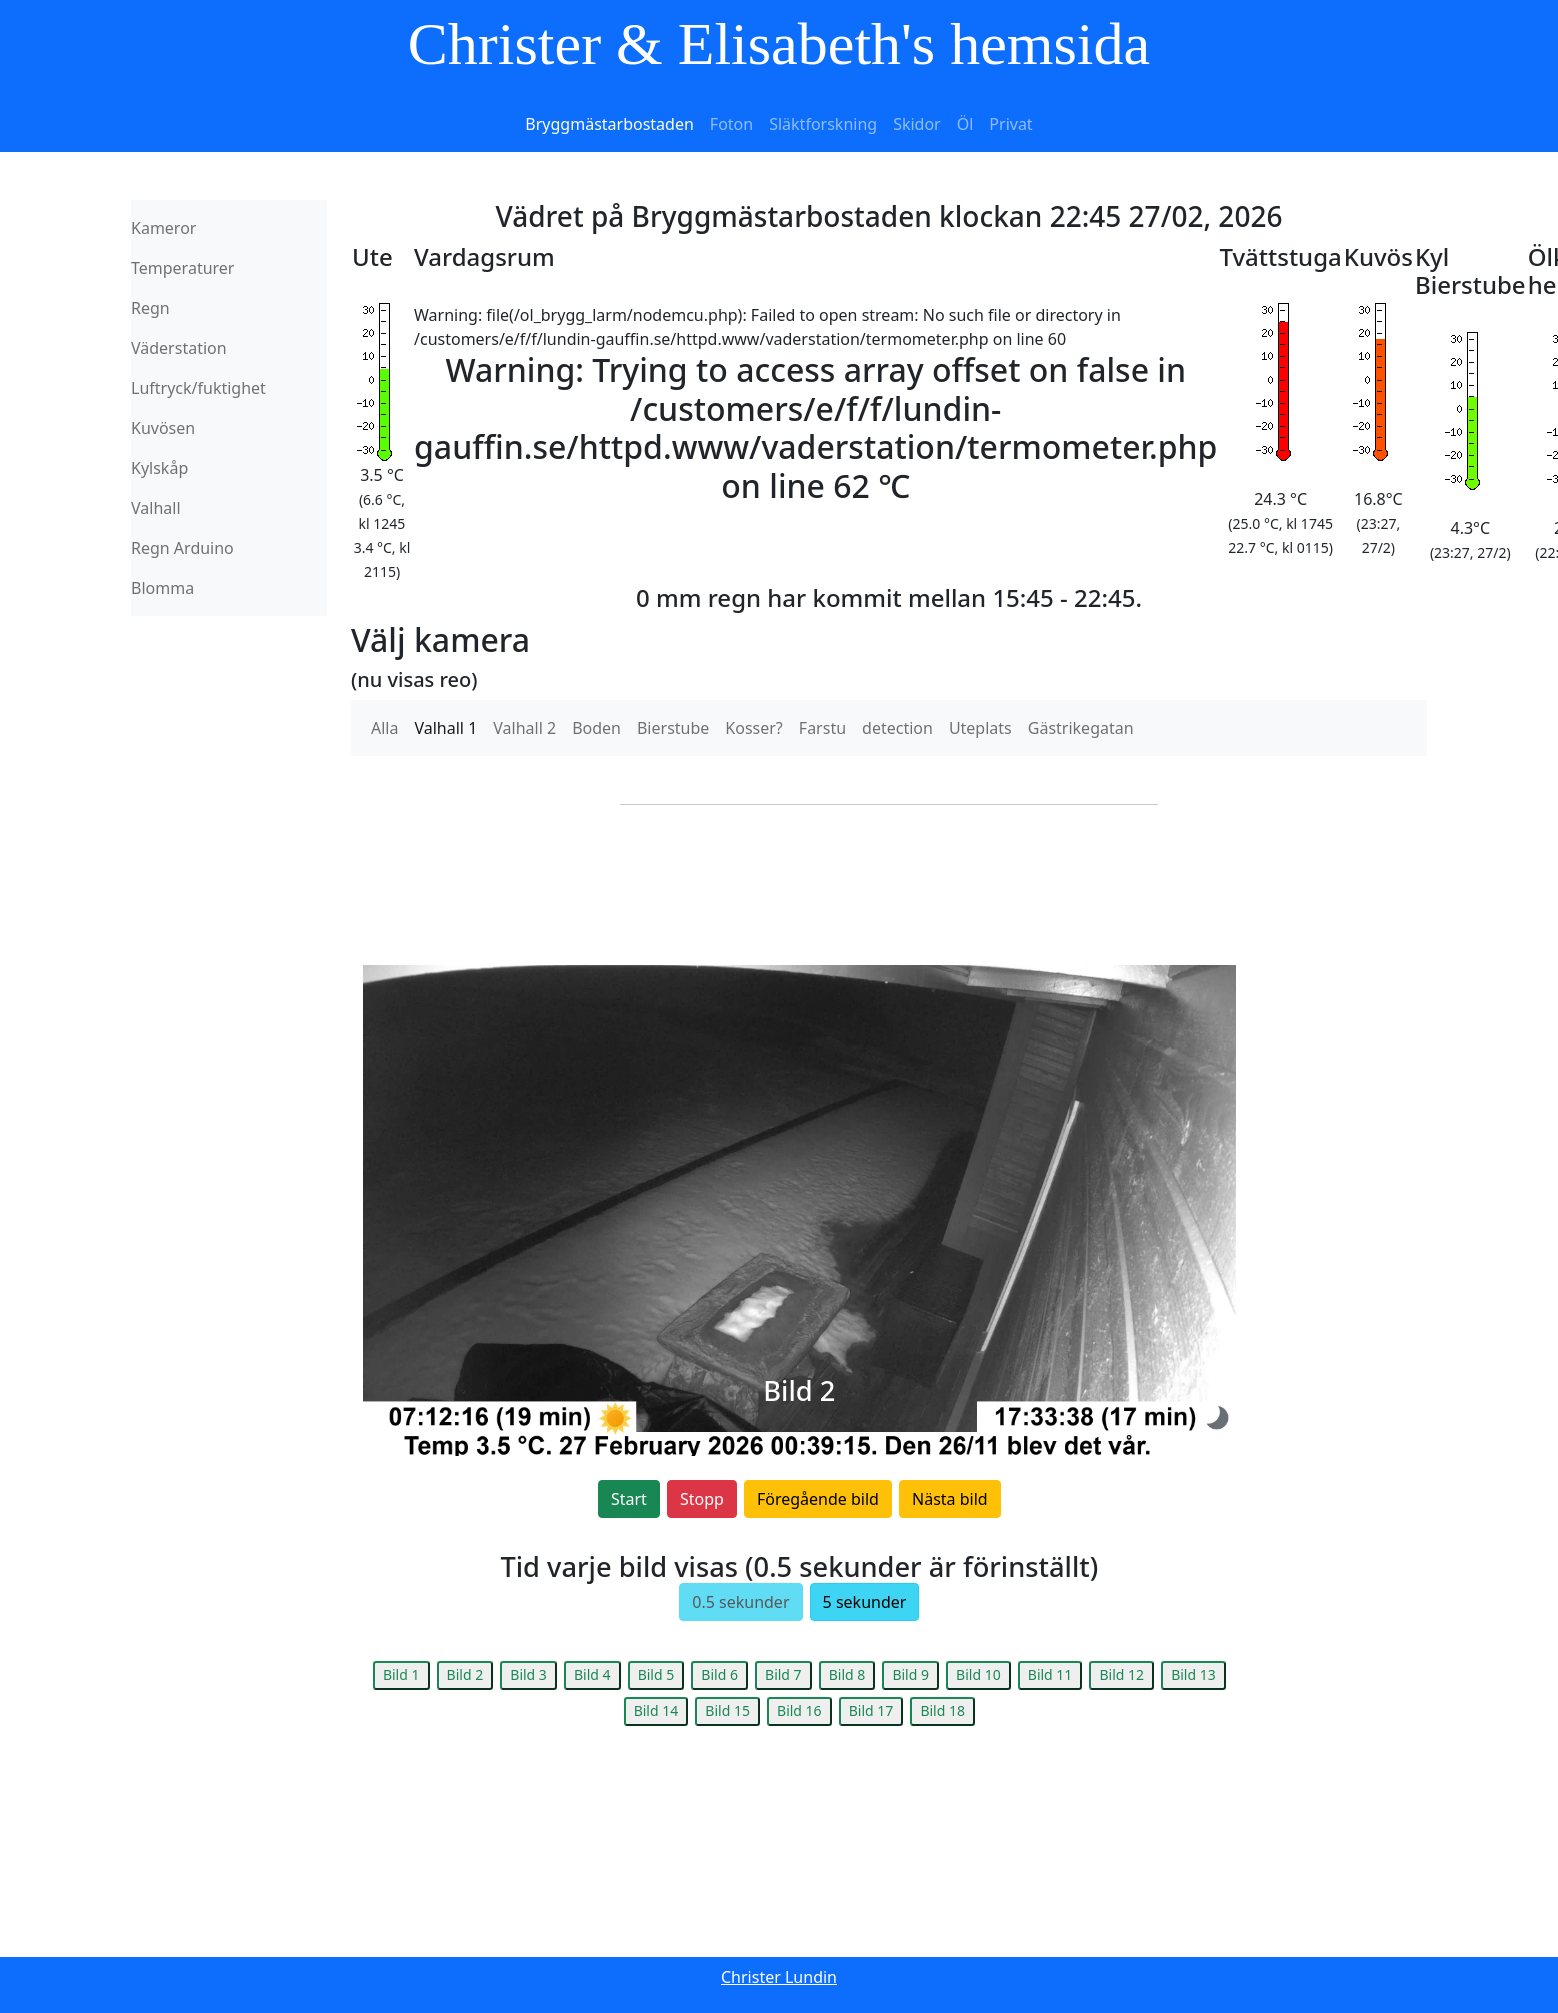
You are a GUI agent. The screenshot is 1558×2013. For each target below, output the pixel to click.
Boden (596, 728)
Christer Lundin (779, 1977)
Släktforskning (823, 124)
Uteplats (980, 728)
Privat (1010, 124)
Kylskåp (159, 468)
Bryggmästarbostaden (609, 124)
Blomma (162, 588)
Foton (731, 124)
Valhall (156, 508)
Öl (965, 124)
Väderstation (179, 348)
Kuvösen (163, 428)
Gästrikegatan (1081, 728)
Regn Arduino (182, 548)
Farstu (822, 728)
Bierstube (673, 728)
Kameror (163, 228)
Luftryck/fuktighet (198, 388)
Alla (384, 728)
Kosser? (754, 728)
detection (897, 728)
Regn (150, 308)
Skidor (917, 124)
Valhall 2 (524, 728)
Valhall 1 (445, 728)
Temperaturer (182, 268)
